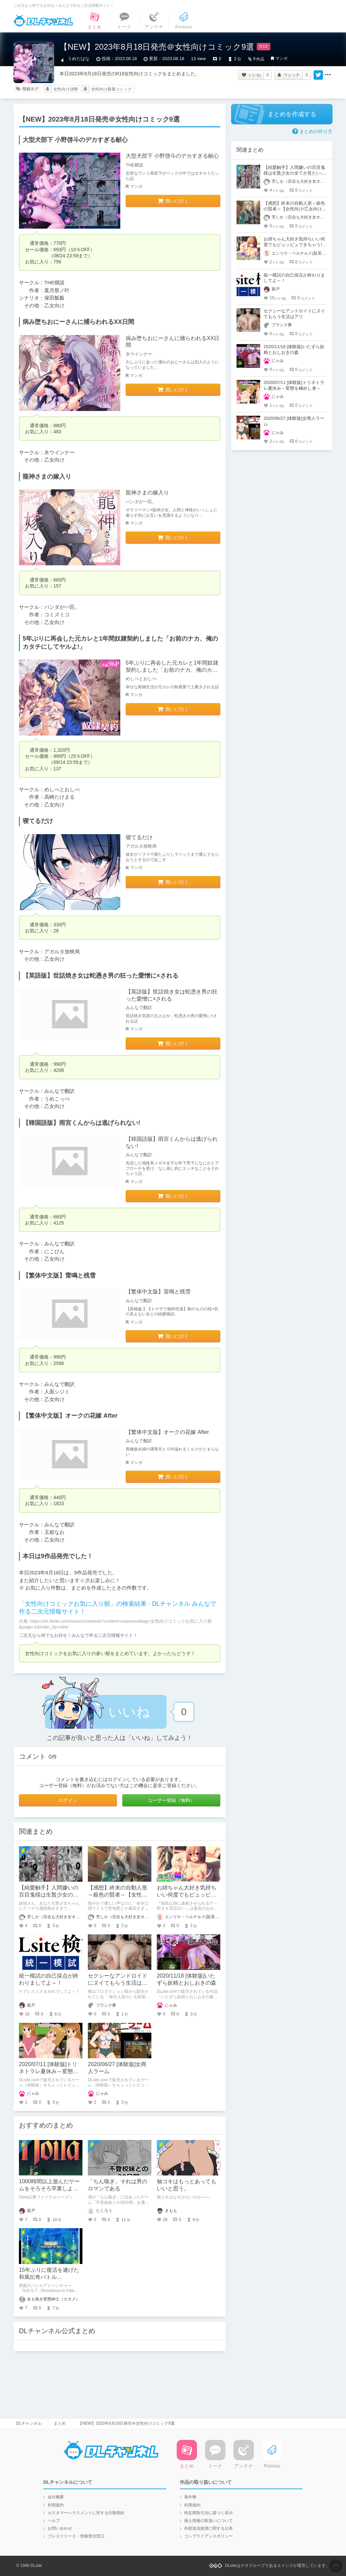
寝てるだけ (139, 837)
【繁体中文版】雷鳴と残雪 (158, 1291)
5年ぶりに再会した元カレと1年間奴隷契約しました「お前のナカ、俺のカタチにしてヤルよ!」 (172, 670)
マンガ (281, 58)
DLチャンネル (43, 20)
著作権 (190, 2497)
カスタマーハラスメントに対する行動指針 (86, 2512)
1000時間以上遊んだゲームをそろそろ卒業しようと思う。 (49, 2188)
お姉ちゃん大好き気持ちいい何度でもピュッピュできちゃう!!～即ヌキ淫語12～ (294, 244)
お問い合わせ (60, 2528)
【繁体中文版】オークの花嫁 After (167, 1432)
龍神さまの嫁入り (147, 492)
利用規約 (56, 2505)
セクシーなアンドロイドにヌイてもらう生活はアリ (117, 1983)
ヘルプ (54, 2520)
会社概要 (56, 2497)
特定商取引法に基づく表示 (208, 2512)
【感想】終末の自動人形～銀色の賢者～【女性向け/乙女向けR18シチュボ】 (294, 209)
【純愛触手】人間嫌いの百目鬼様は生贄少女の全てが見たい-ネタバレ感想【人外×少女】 (295, 173)
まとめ (60, 2423)
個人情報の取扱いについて (208, 2520)
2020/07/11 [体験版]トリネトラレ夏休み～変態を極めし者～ (48, 2071)
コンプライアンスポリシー (208, 2536)
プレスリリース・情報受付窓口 (76, 2536)
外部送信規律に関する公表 (208, 2528)
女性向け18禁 (65, 89)
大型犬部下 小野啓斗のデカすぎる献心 (172, 156)
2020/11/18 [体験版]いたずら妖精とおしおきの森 (294, 349)
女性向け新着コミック (111, 89)
